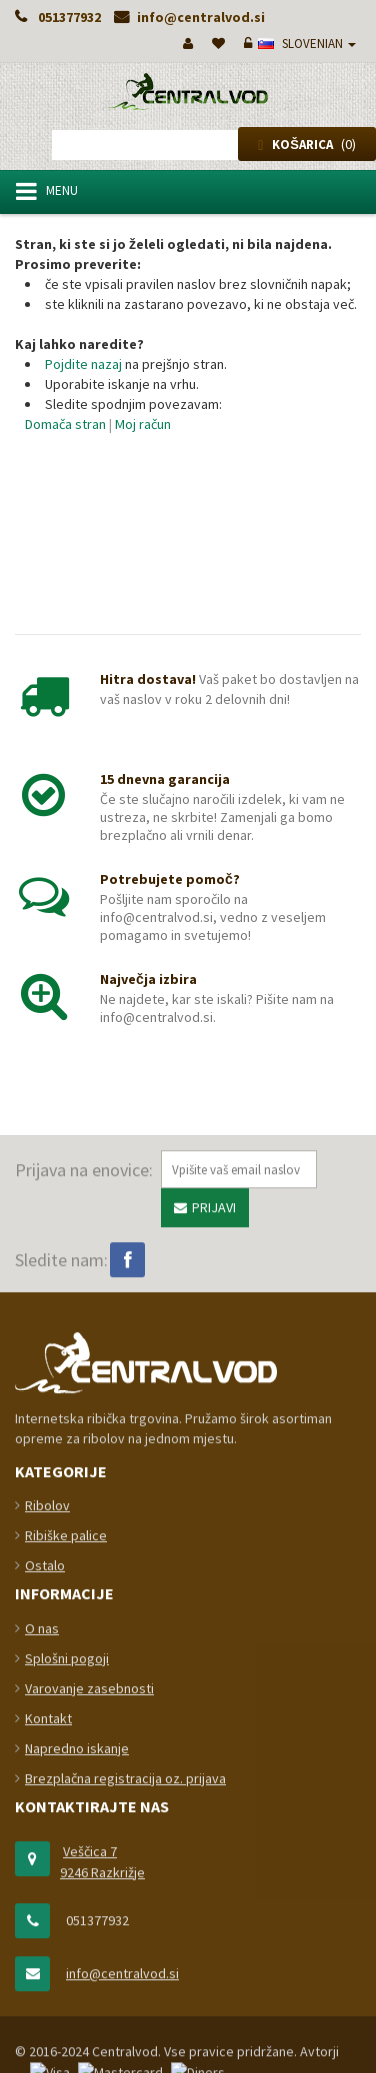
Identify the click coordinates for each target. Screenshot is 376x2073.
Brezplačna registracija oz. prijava (125, 2046)
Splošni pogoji (67, 1926)
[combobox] (191, 145)
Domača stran (65, 424)
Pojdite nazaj (83, 364)
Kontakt (48, 1986)
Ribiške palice (66, 1803)
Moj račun (143, 424)
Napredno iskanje (77, 2016)
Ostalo (45, 1833)
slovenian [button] (307, 43)
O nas (42, 1896)
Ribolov (47, 1773)
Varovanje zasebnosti (89, 1956)
